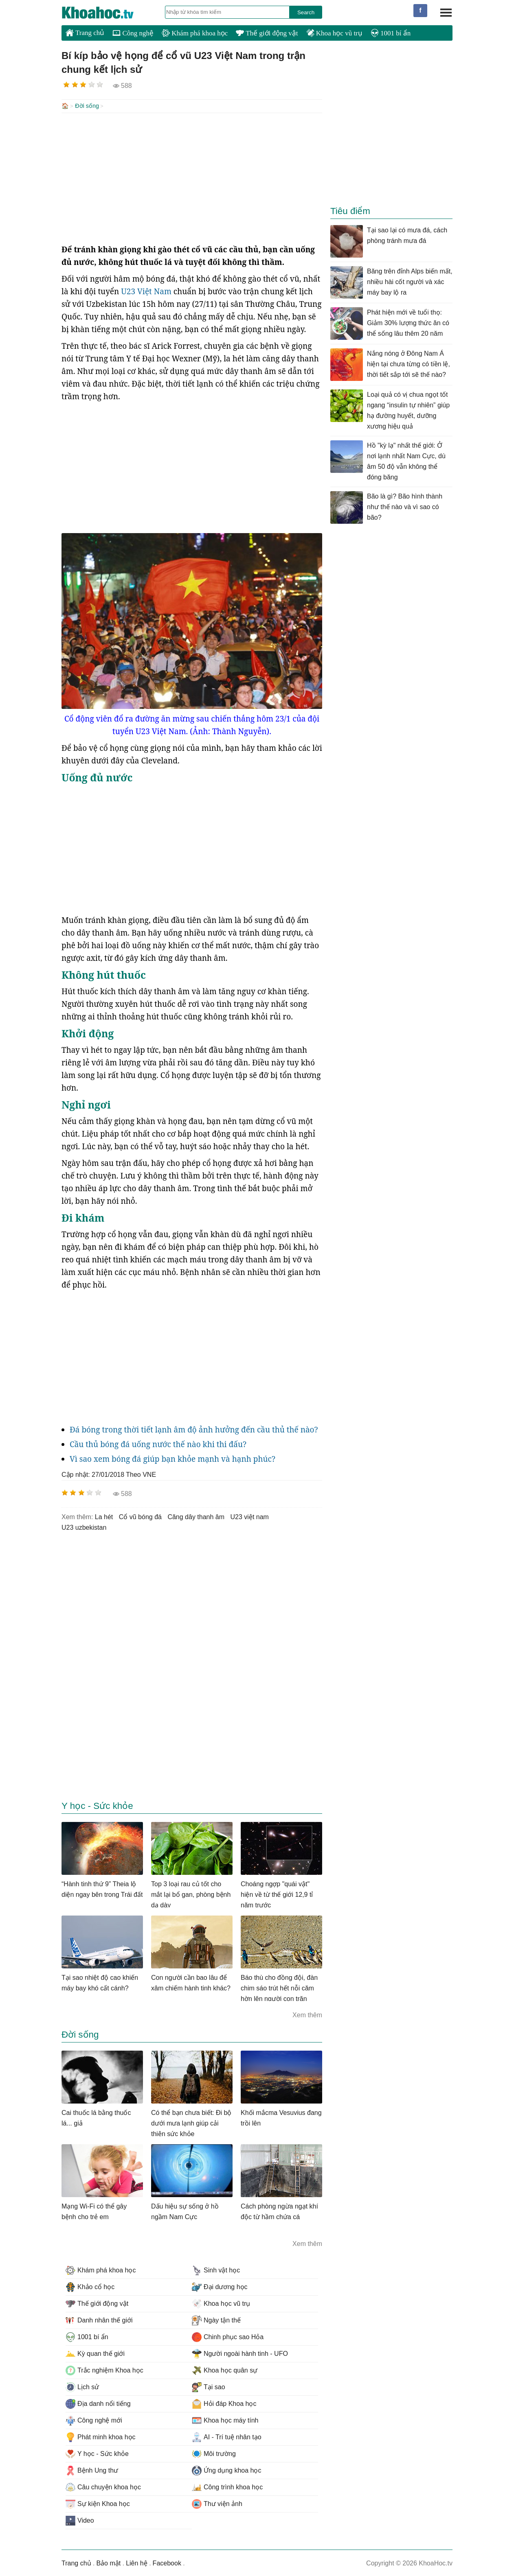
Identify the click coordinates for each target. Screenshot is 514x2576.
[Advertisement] (192, 177)
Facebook (167, 2562)
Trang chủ (85, 32)
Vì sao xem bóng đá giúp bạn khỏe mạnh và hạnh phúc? (172, 1458)
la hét (104, 1516)
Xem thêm (307, 2014)
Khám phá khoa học (195, 33)
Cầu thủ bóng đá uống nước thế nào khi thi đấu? (158, 1443)
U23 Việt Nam (146, 290)
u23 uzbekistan (84, 1526)
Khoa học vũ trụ (334, 33)
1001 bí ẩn (391, 33)
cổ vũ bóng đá (140, 1516)
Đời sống (87, 106)
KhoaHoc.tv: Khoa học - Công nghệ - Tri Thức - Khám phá (106, 12)
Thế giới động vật (267, 33)
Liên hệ (136, 2562)
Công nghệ (133, 33)
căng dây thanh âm (195, 1516)
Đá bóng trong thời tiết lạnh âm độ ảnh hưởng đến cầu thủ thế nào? (194, 1429)
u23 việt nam (250, 1516)
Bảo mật (108, 2562)
